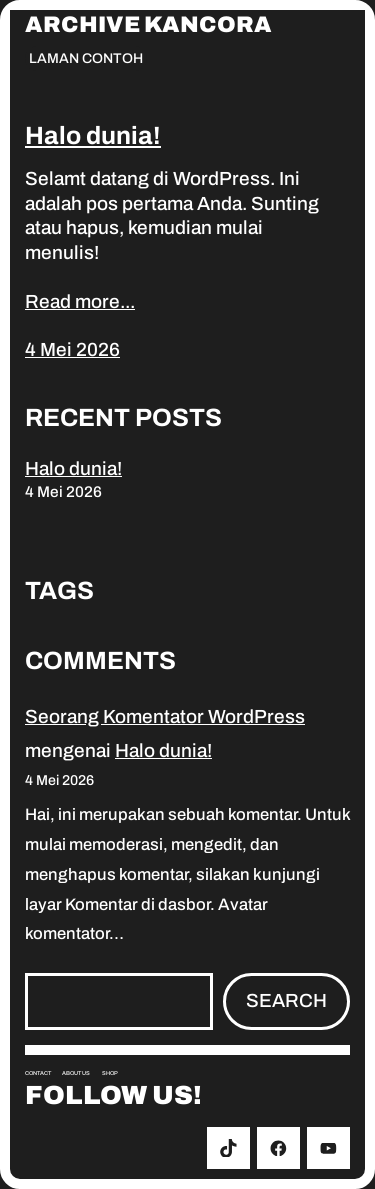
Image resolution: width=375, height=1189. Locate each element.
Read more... (80, 301)
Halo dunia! (93, 135)
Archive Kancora (148, 25)
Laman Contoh (86, 58)
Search (286, 1000)
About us (76, 1073)
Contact (38, 1073)
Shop (110, 1073)
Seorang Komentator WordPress (165, 716)
